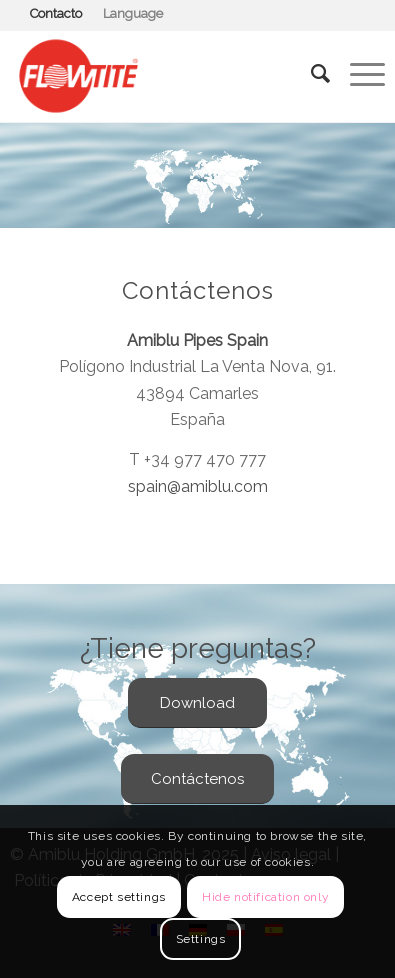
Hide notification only (265, 897)
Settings (201, 939)
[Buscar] (310, 74)
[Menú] (357, 74)
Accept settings (119, 897)
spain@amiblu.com (198, 486)
